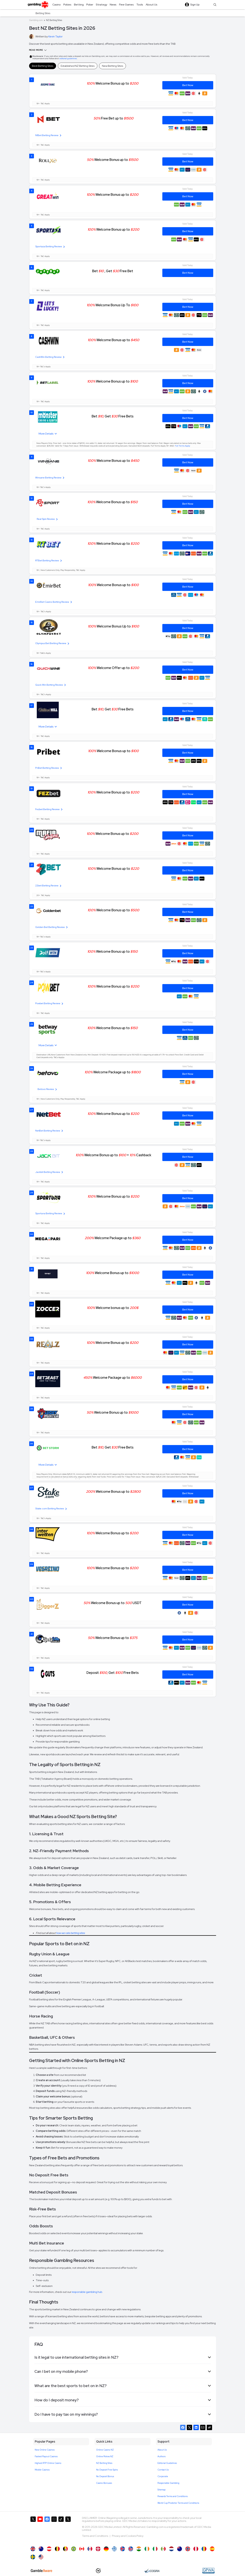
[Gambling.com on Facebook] (47, 2530)
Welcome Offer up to (113, 668)
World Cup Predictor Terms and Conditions (178, 2503)
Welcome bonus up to (112, 1307)
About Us (162, 2449)
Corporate (163, 2476)
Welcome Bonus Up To (112, 305)
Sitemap (161, 2489)
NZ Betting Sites (104, 2463)
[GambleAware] (41, 2570)
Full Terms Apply (182, 446)
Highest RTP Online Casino (48, 2463)
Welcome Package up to (112, 1072)
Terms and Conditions (95, 2536)
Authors (161, 2456)
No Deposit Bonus (105, 2476)
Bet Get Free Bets (112, 416)
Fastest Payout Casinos (46, 2456)
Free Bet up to (113, 118)
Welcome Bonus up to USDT (112, 1603)
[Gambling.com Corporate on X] (68, 2530)
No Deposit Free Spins (107, 2469)
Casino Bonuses (104, 2483)
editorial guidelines (68, 58)
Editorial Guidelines (167, 2463)
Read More (38, 50)
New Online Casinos (45, 2449)
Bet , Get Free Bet (112, 271)
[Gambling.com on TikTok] (61, 2530)
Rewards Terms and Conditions (173, 2496)
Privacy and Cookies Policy (127, 2536)
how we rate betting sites (70, 1933)
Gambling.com (36, 20)
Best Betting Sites (42, 66)
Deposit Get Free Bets (112, 1672)
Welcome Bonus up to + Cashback (113, 1155)
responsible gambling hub (87, 2292)
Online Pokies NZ (104, 2456)
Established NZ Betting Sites (77, 66)
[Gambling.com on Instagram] (54, 2530)
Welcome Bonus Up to (113, 626)
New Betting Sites (112, 66)
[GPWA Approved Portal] (208, 2571)
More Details (46, 433)
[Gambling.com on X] (33, 2530)
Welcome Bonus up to (112, 83)
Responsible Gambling (168, 2483)
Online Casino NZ (105, 2449)
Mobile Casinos (42, 2469)
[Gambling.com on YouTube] (40, 2530)
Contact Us (163, 2469)
